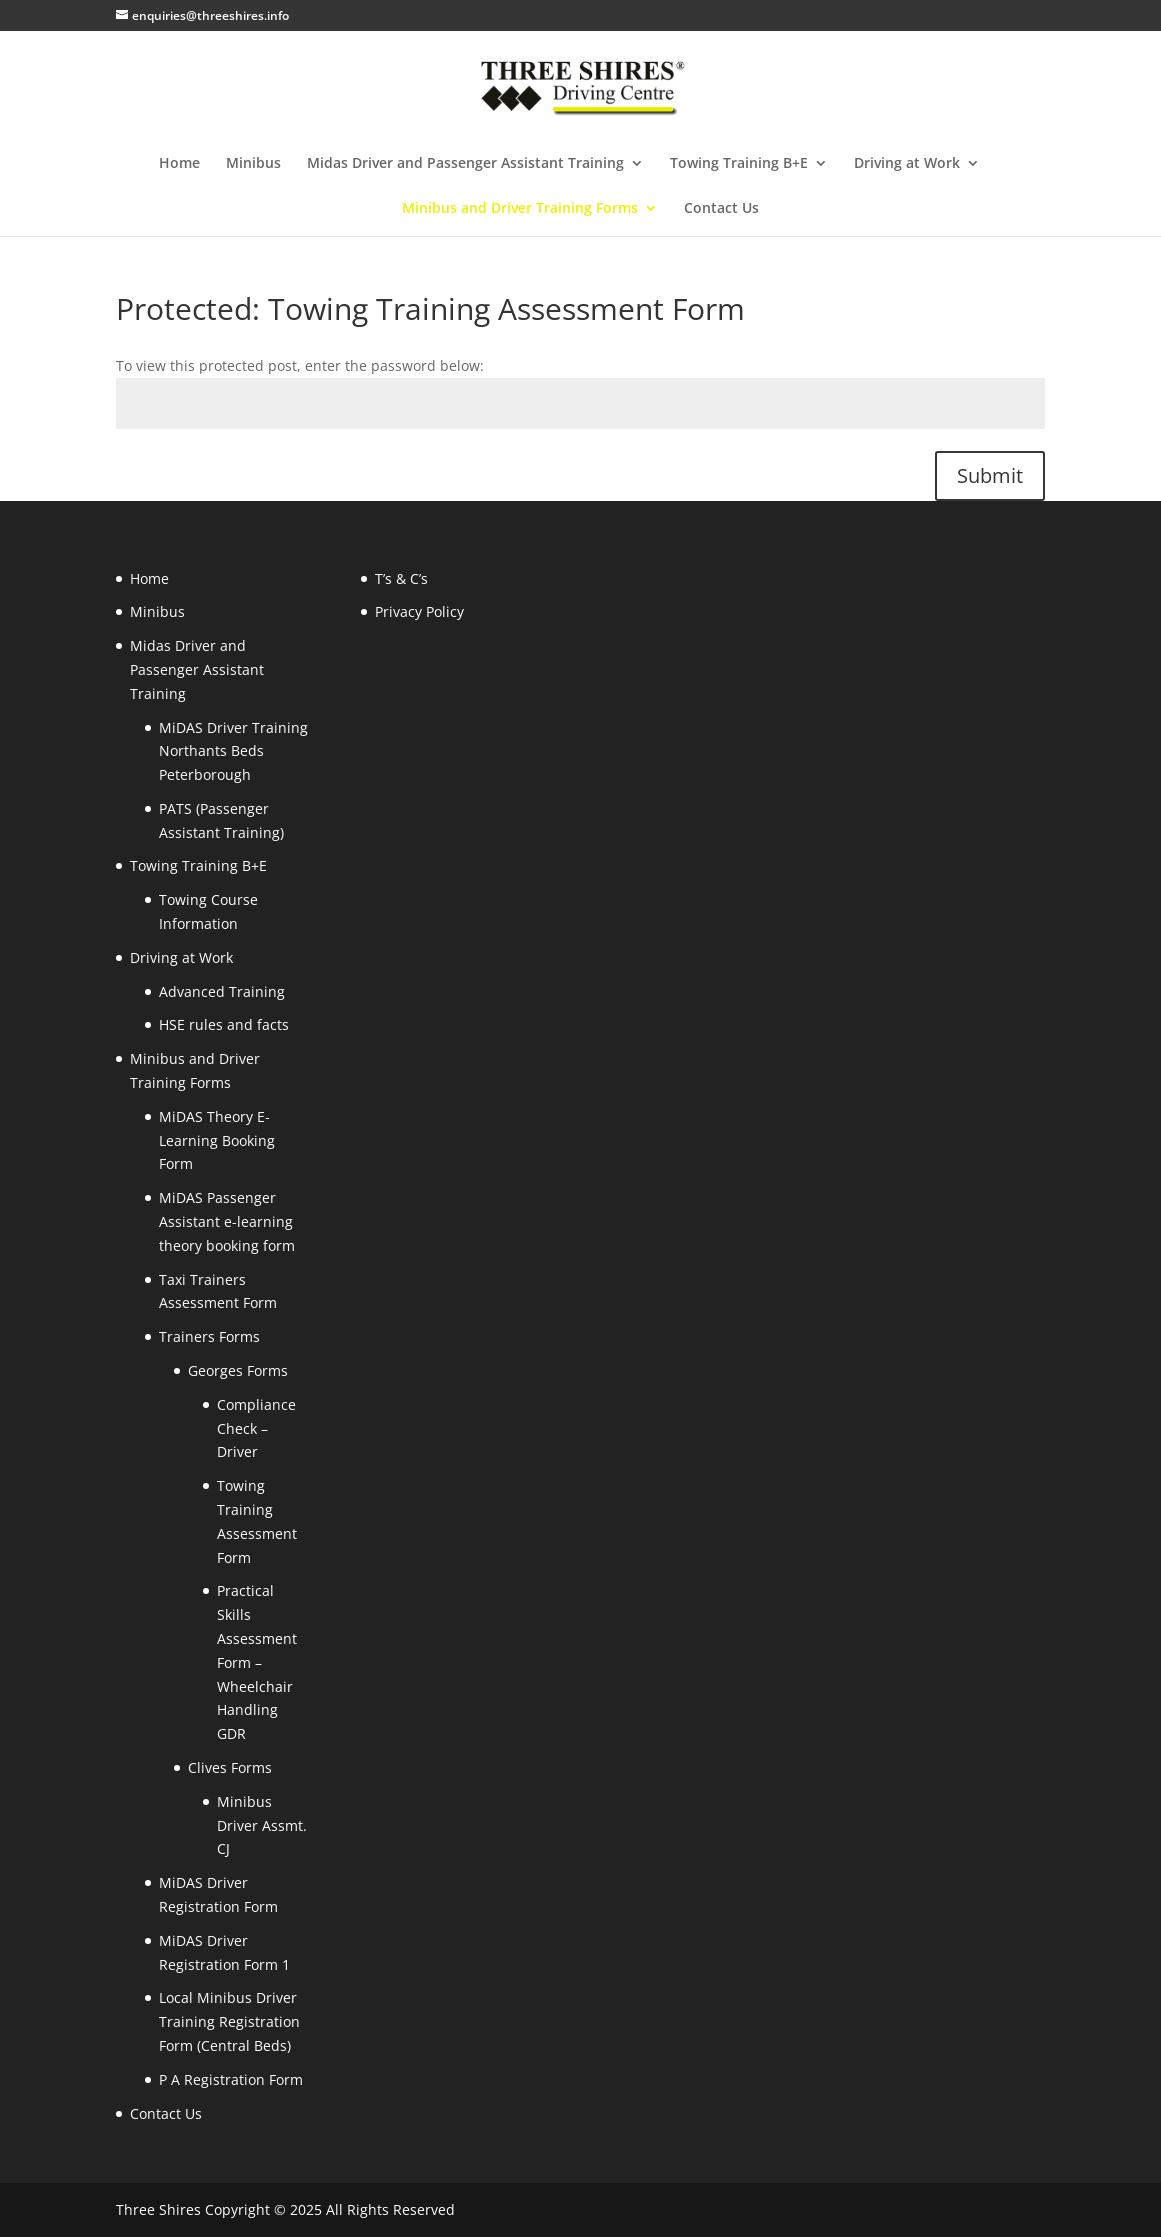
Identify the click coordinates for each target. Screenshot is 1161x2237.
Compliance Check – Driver (256, 1428)
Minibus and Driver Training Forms (520, 209)
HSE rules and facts (224, 1024)
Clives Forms (230, 1767)
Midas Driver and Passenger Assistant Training (465, 164)
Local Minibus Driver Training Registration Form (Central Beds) (229, 2021)
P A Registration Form (231, 2079)
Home (179, 164)
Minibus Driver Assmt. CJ (262, 1825)
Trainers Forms (209, 1336)
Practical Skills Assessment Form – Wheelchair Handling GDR (257, 1662)
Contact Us (721, 209)
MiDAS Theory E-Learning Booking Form (217, 1140)
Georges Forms (238, 1370)
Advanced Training (222, 991)
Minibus (253, 164)
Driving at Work (907, 164)
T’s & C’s (401, 578)
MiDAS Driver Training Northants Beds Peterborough (233, 751)
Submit (990, 475)
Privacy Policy (419, 611)
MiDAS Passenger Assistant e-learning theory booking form (227, 1221)
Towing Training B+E (739, 164)
